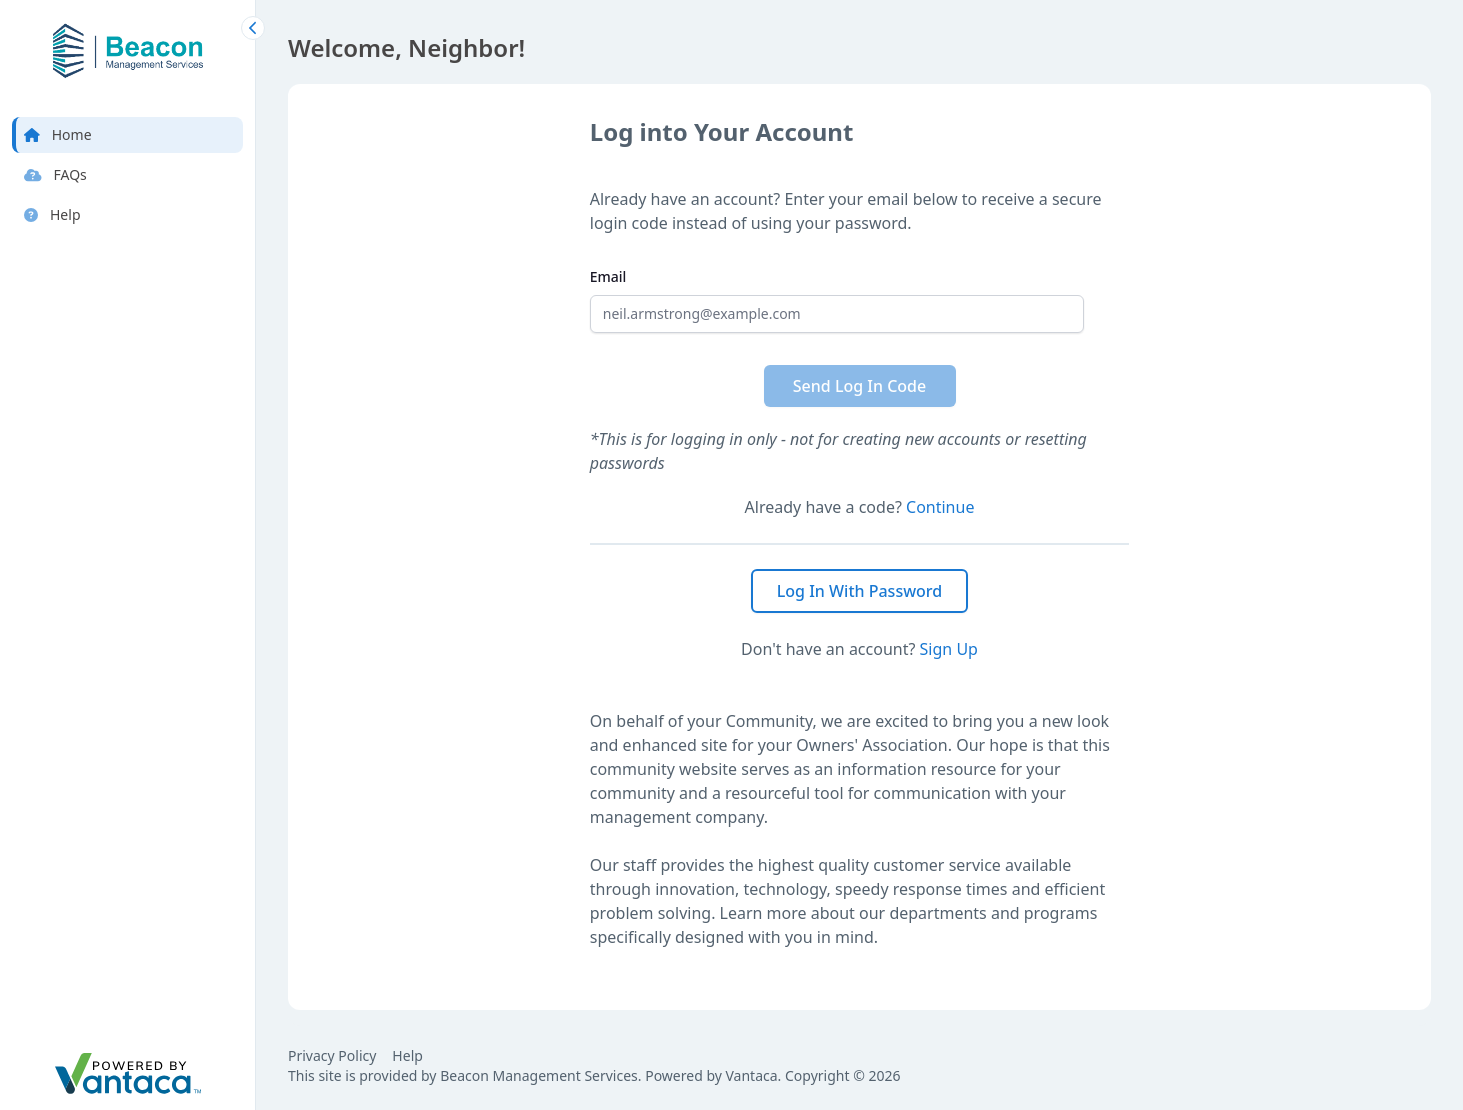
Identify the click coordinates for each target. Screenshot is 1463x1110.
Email (608, 276)
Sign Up (949, 649)
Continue (940, 507)
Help (407, 1055)
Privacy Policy (332, 1055)
